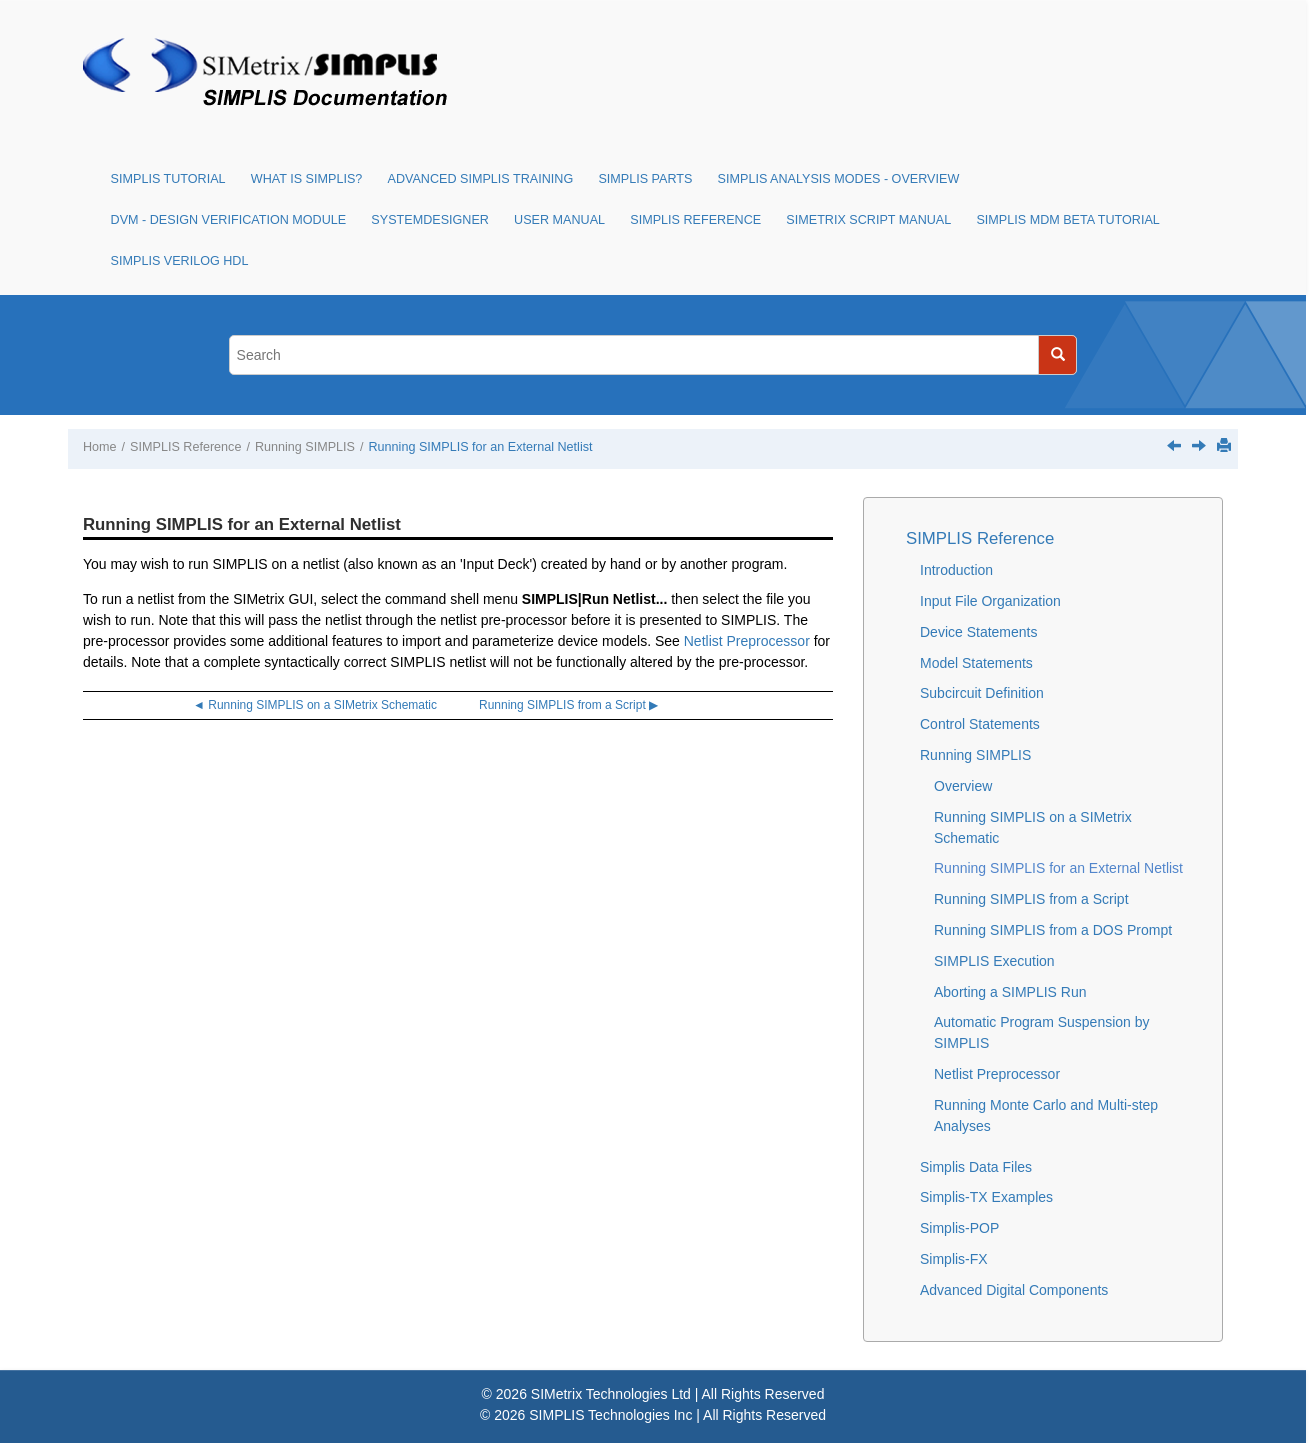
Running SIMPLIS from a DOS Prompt (1053, 930)
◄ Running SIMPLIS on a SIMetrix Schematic (315, 705)
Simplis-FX (954, 1259)
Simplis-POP (959, 1228)
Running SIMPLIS (305, 447)
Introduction (956, 570)
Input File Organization (990, 601)
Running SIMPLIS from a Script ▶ (568, 705)
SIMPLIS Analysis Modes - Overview (839, 179)
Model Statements (976, 663)
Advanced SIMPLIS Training (481, 179)
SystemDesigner (430, 220)
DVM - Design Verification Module (229, 220)
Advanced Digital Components (1014, 1290)
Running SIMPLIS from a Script (1031, 899)
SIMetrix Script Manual (868, 220)
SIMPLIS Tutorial (168, 179)
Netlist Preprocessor (747, 641)
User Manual (559, 220)
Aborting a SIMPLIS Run (1010, 992)
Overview (963, 786)
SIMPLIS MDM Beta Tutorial (1067, 220)
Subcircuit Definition (982, 693)
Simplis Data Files (976, 1167)
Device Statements (979, 632)
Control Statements (980, 724)
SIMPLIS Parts (645, 179)
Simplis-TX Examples (986, 1197)
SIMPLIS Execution (994, 961)
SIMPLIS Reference (695, 220)
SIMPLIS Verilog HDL (180, 261)
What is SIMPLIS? (307, 179)
